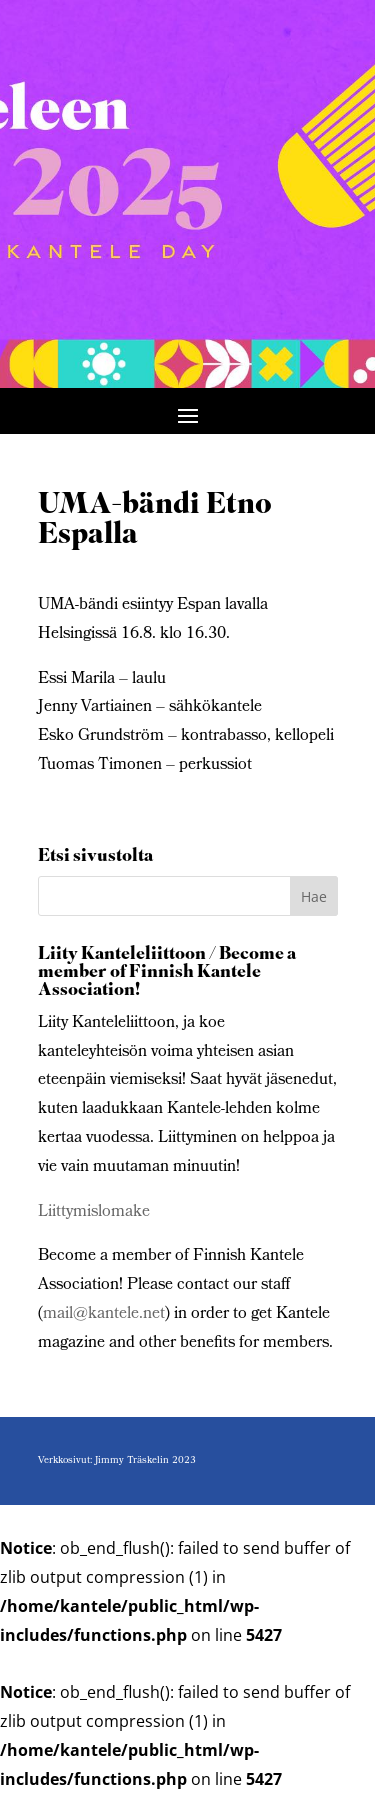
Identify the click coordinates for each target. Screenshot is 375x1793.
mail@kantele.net (104, 1314)
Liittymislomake (94, 1212)
